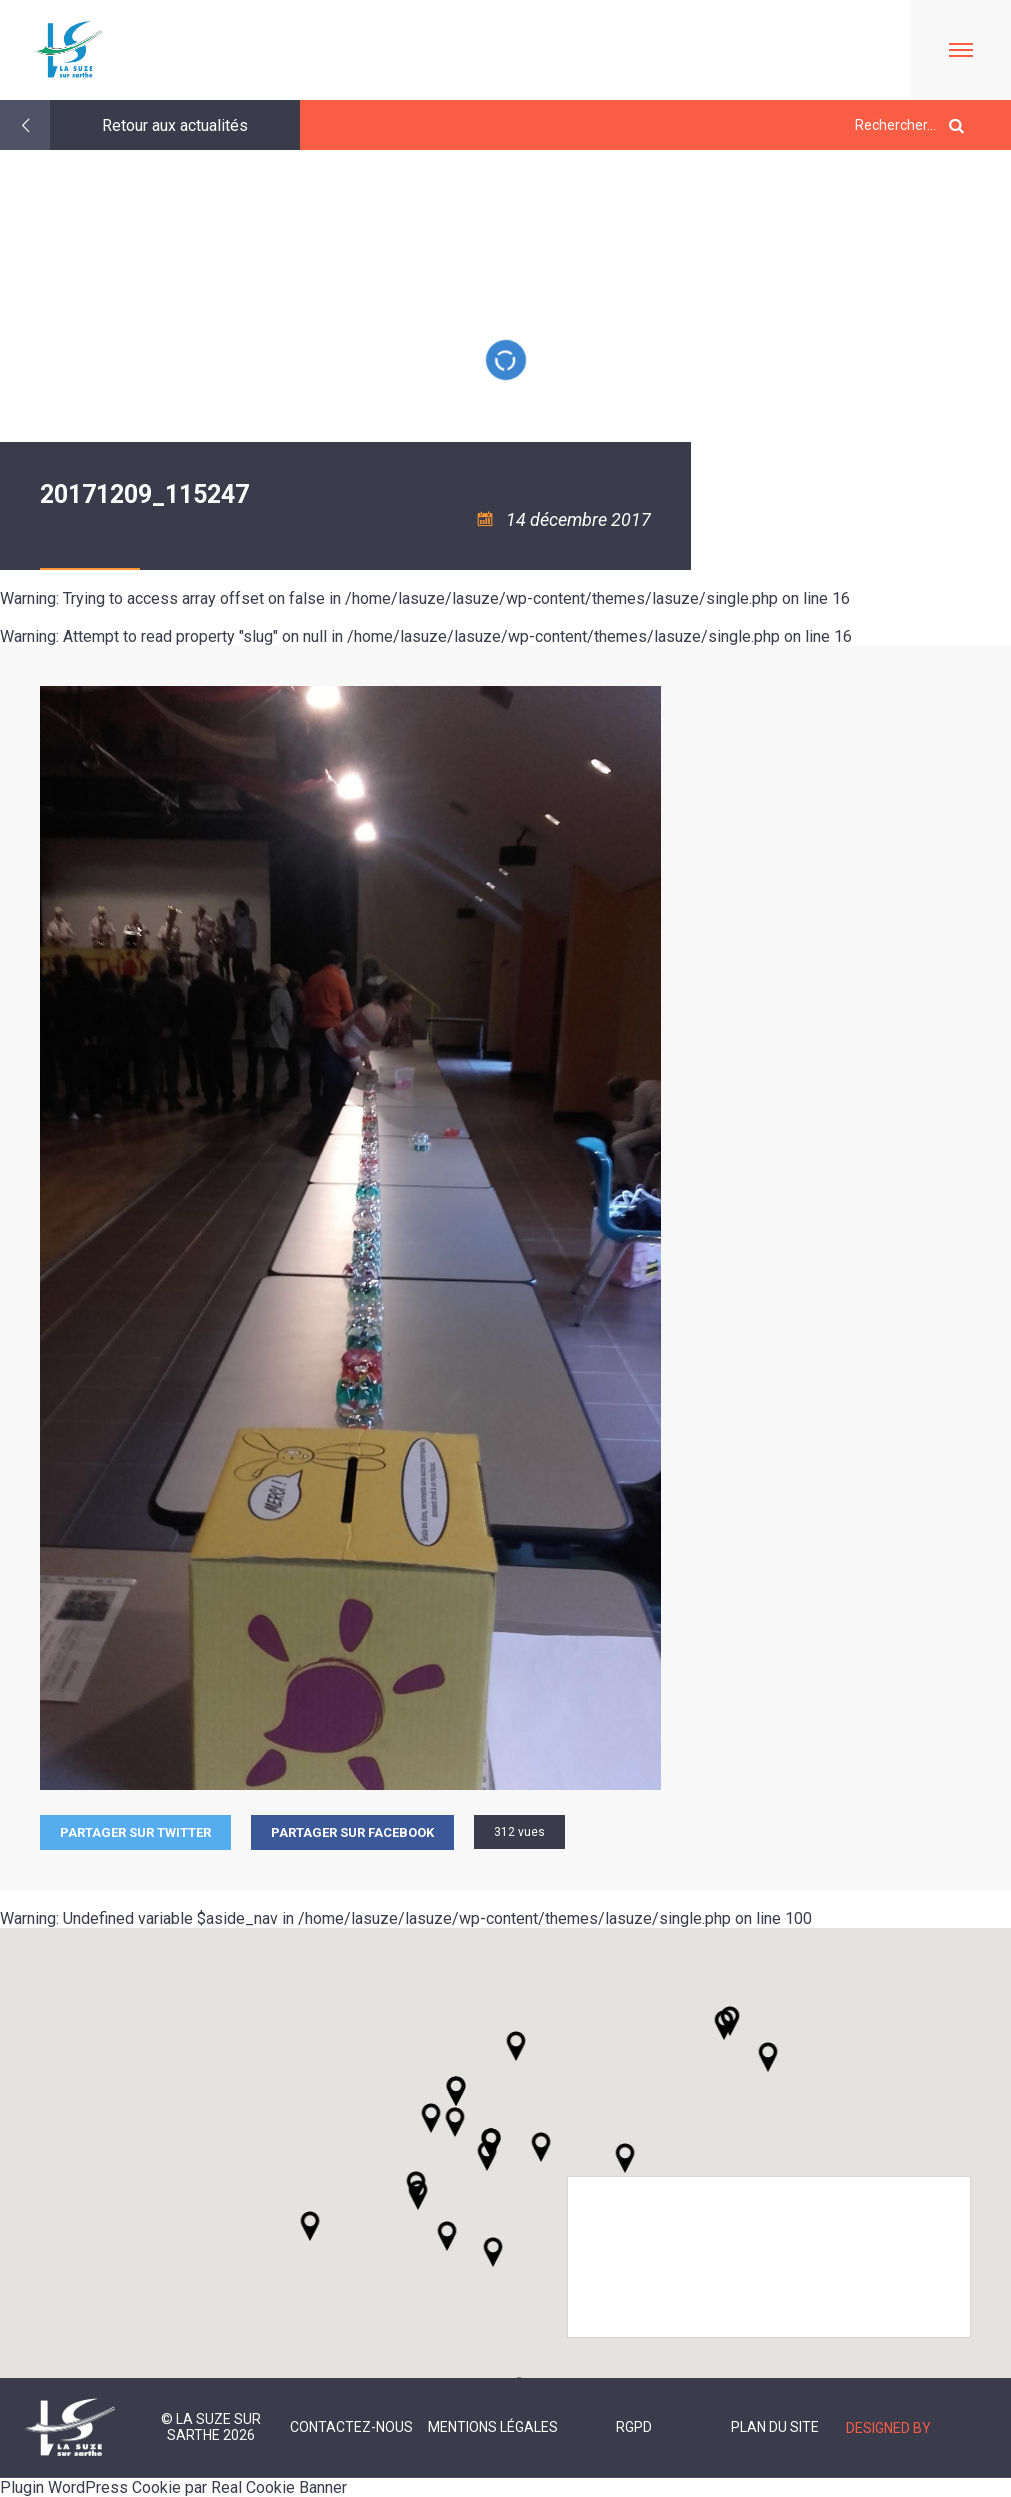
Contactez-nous (351, 2427)
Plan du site (775, 2427)
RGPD (634, 2427)
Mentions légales (493, 2427)
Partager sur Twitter (135, 1832)
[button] (541, 2147)
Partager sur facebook (352, 1832)
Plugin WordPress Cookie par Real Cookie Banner (173, 2487)
